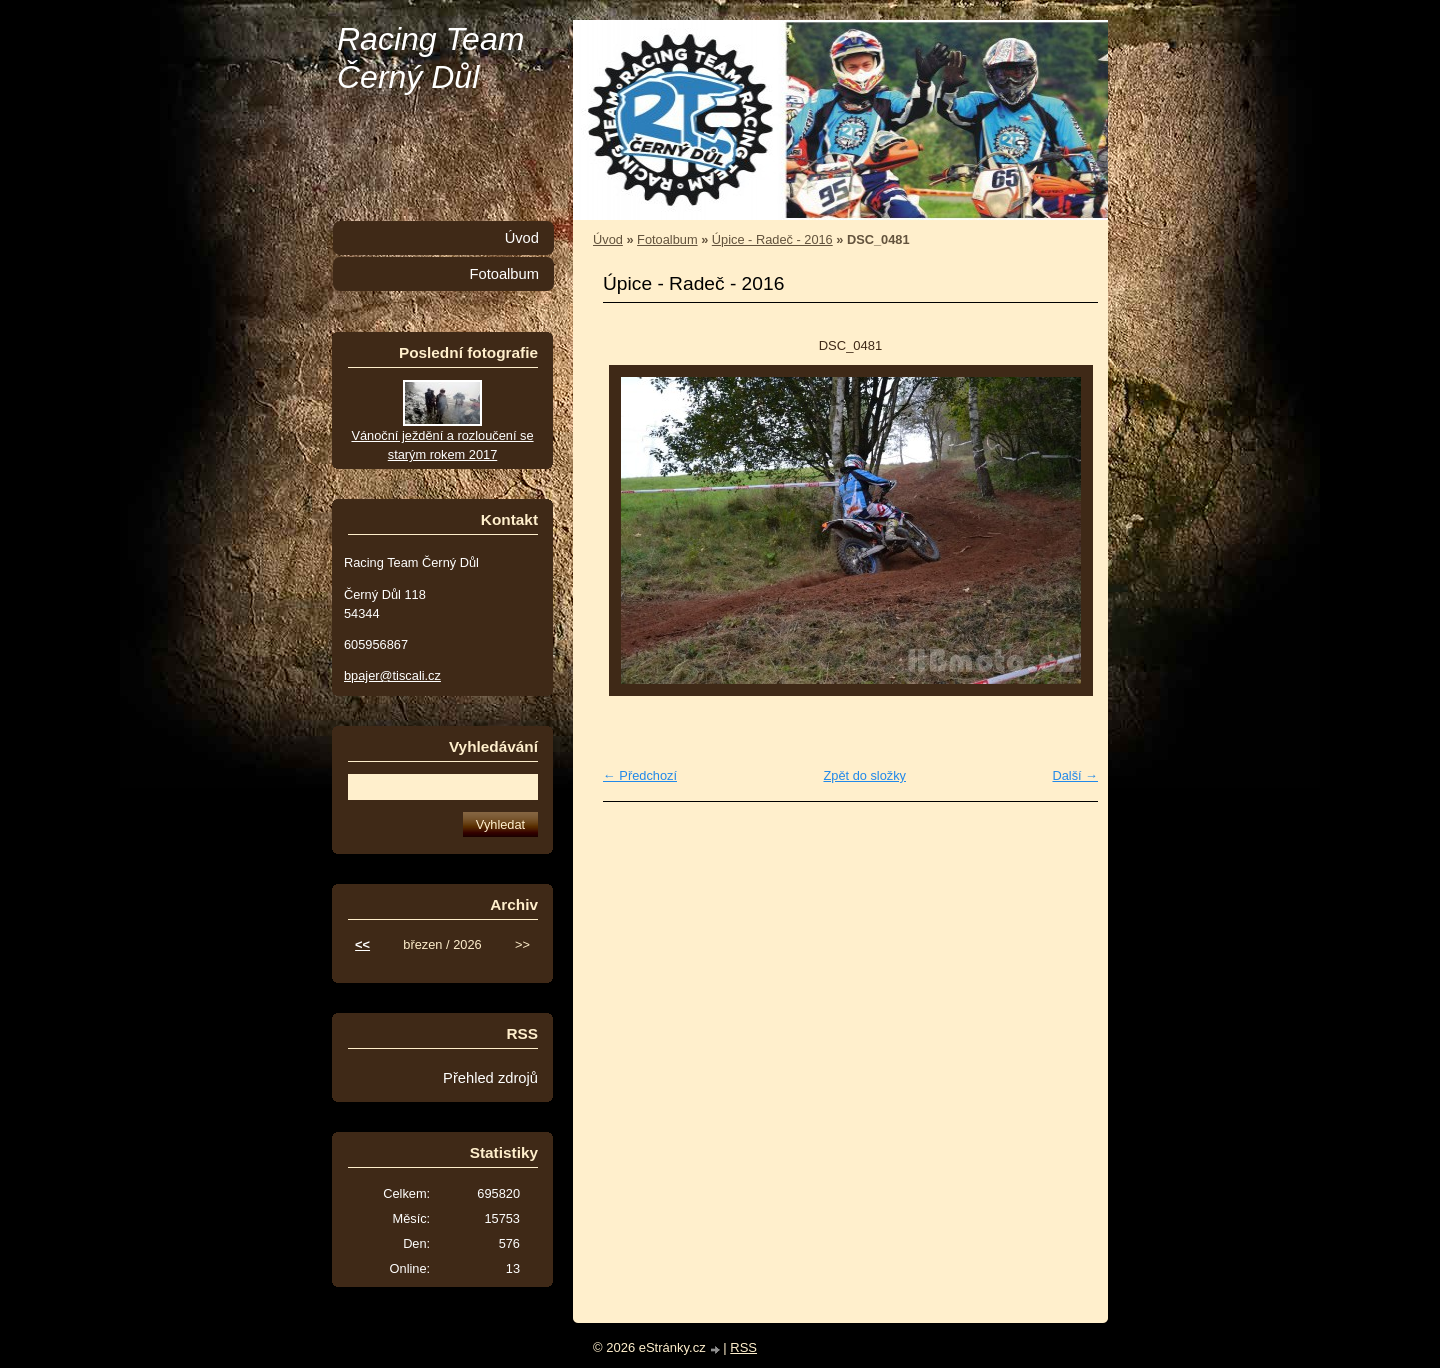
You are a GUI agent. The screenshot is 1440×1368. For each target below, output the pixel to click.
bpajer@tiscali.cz (392, 675)
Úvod (608, 239)
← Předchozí (640, 775)
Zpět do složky (864, 775)
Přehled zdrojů (490, 1078)
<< (362, 944)
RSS (743, 1347)
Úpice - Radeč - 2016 (772, 239)
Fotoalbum (667, 239)
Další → (1075, 775)
